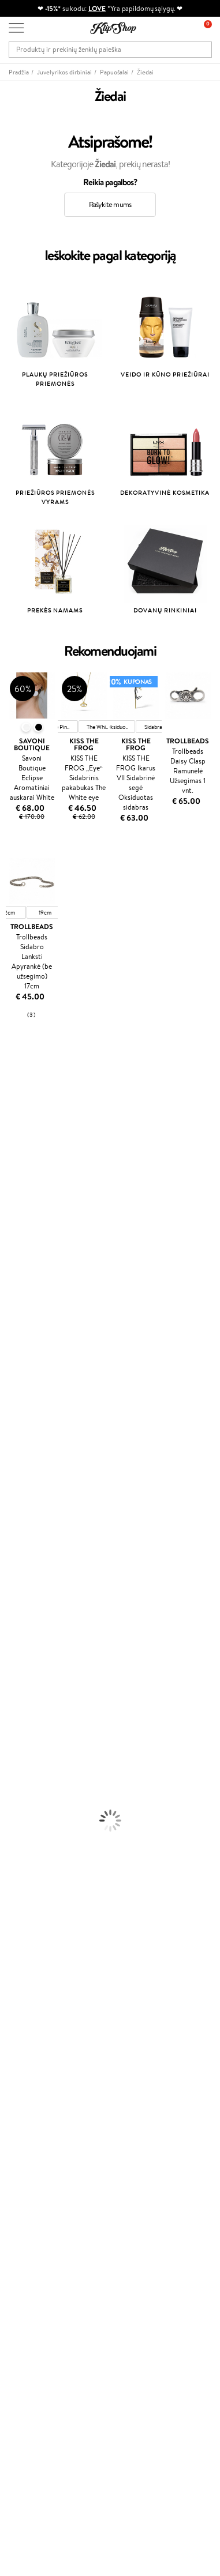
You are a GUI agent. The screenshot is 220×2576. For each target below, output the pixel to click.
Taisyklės (22, 1977)
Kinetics (13, 1397)
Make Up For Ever (28, 1498)
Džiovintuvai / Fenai (31, 1599)
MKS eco (14, 1385)
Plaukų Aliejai (21, 1565)
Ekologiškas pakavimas (44, 1925)
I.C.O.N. (13, 1172)
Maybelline (17, 1183)
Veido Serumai (23, 1655)
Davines (12, 1082)
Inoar (8, 1115)
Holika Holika (21, 1430)
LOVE (97, 8)
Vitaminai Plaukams (31, 1813)
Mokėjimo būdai (34, 2087)
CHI (6, 1419)
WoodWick (17, 1217)
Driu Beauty (19, 1307)
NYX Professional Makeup (41, 1250)
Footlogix (15, 1408)
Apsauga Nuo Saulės (32, 1700)
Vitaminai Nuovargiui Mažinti (46, 1835)
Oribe (9, 1374)
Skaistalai (14, 1790)
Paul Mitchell (21, 1487)
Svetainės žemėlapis (40, 2033)
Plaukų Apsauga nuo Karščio (45, 1610)
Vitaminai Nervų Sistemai (40, 1869)
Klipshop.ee (27, 2252)
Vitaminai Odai (24, 1847)
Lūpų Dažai (17, 1802)
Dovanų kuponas (35, 2306)
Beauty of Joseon (28, 1194)
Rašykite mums (110, 204)
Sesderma (16, 1138)
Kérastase (15, 1127)
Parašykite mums (36, 2440)
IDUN (9, 1475)
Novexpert (17, 1520)
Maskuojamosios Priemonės (44, 1745)
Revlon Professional (31, 1363)
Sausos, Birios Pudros (33, 1757)
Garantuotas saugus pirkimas (54, 1937)
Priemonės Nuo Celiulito (39, 1678)
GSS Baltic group (39, 2218)
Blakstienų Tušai (25, 1779)
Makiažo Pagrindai (28, 1723)
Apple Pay (25, 2000)
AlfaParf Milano (25, 1453)
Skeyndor (15, 1329)
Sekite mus (26, 2481)
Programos (29, 2153)
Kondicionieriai (24, 1554)
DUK (16, 2022)
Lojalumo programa (39, 2186)
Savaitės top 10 (32, 2175)
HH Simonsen (22, 1442)
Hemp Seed (19, 1464)
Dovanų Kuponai (35, 2110)
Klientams (27, 2054)
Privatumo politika (38, 1988)
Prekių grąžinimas (37, 1914)
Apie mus (24, 2065)
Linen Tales (17, 1228)
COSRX (12, 1239)
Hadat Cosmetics (27, 1352)
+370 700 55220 (36, 2420)
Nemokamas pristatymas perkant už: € (74, 1903)
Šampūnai (15, 1543)
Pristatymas (28, 2099)
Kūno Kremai (21, 1644)
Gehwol (12, 1273)
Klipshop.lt (28, 1965)
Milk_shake (17, 1093)
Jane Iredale (19, 1160)
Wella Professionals (31, 1318)
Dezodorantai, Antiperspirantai (49, 1689)
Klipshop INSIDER (37, 2010)
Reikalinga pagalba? (39, 2408)
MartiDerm (18, 1205)
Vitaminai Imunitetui (33, 1880)
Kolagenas (16, 1824)
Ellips (8, 1295)
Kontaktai (24, 2076)
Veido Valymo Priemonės (40, 1667)
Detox (10, 1858)
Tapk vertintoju (33, 2164)
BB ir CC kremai (25, 1768)
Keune (10, 1262)
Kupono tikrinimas (37, 2121)
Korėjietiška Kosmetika (36, 1712)
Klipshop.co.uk (32, 2241)
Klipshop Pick (30, 2198)
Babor (9, 1105)
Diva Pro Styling (26, 1340)
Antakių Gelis (21, 1734)
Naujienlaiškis (30, 2318)
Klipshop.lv (26, 2230)
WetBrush (16, 1150)
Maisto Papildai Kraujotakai (42, 1892)
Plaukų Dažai (20, 1622)
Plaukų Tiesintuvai (28, 1588)
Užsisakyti (36, 2375)
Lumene (13, 1509)
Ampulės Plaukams (30, 1577)
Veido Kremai (21, 1633)
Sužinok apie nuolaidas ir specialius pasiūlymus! (82, 2329)
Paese (9, 1284)
